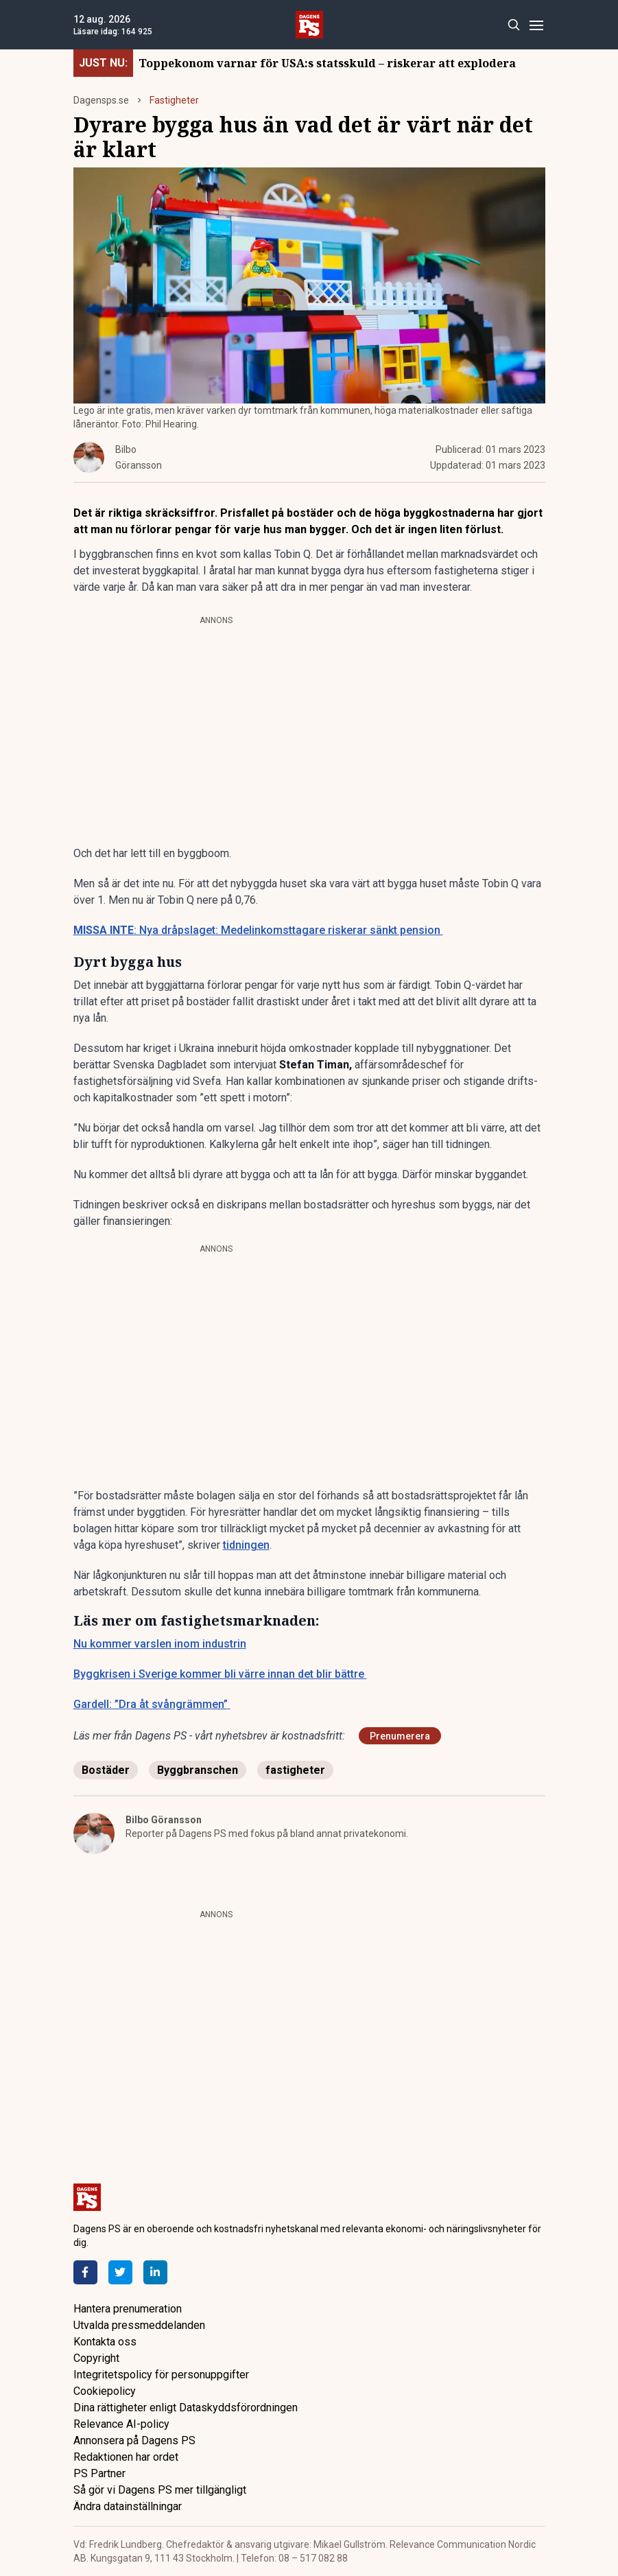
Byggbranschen (197, 1770)
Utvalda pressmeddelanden (139, 2325)
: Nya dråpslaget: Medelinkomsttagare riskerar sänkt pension (258, 930)
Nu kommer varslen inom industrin (159, 1643)
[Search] (514, 25)
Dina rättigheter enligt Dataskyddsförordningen (185, 2407)
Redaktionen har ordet (125, 2456)
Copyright (96, 2358)
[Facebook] (85, 2272)
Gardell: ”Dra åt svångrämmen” (151, 1704)
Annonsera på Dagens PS (134, 2440)
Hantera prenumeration (127, 2308)
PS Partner (99, 2473)
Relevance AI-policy (121, 2424)
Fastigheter (174, 100)
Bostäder (106, 1770)
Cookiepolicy (104, 2391)
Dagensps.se (101, 100)
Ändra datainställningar (127, 2506)
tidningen (246, 1545)
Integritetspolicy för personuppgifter (161, 2374)
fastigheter (295, 1770)
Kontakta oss (104, 2341)
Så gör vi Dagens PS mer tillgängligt (159, 2489)
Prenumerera (400, 1736)
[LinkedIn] (155, 2272)
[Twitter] (120, 2272)
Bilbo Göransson (164, 1819)
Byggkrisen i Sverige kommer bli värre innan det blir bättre (220, 1674)
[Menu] (536, 25)
